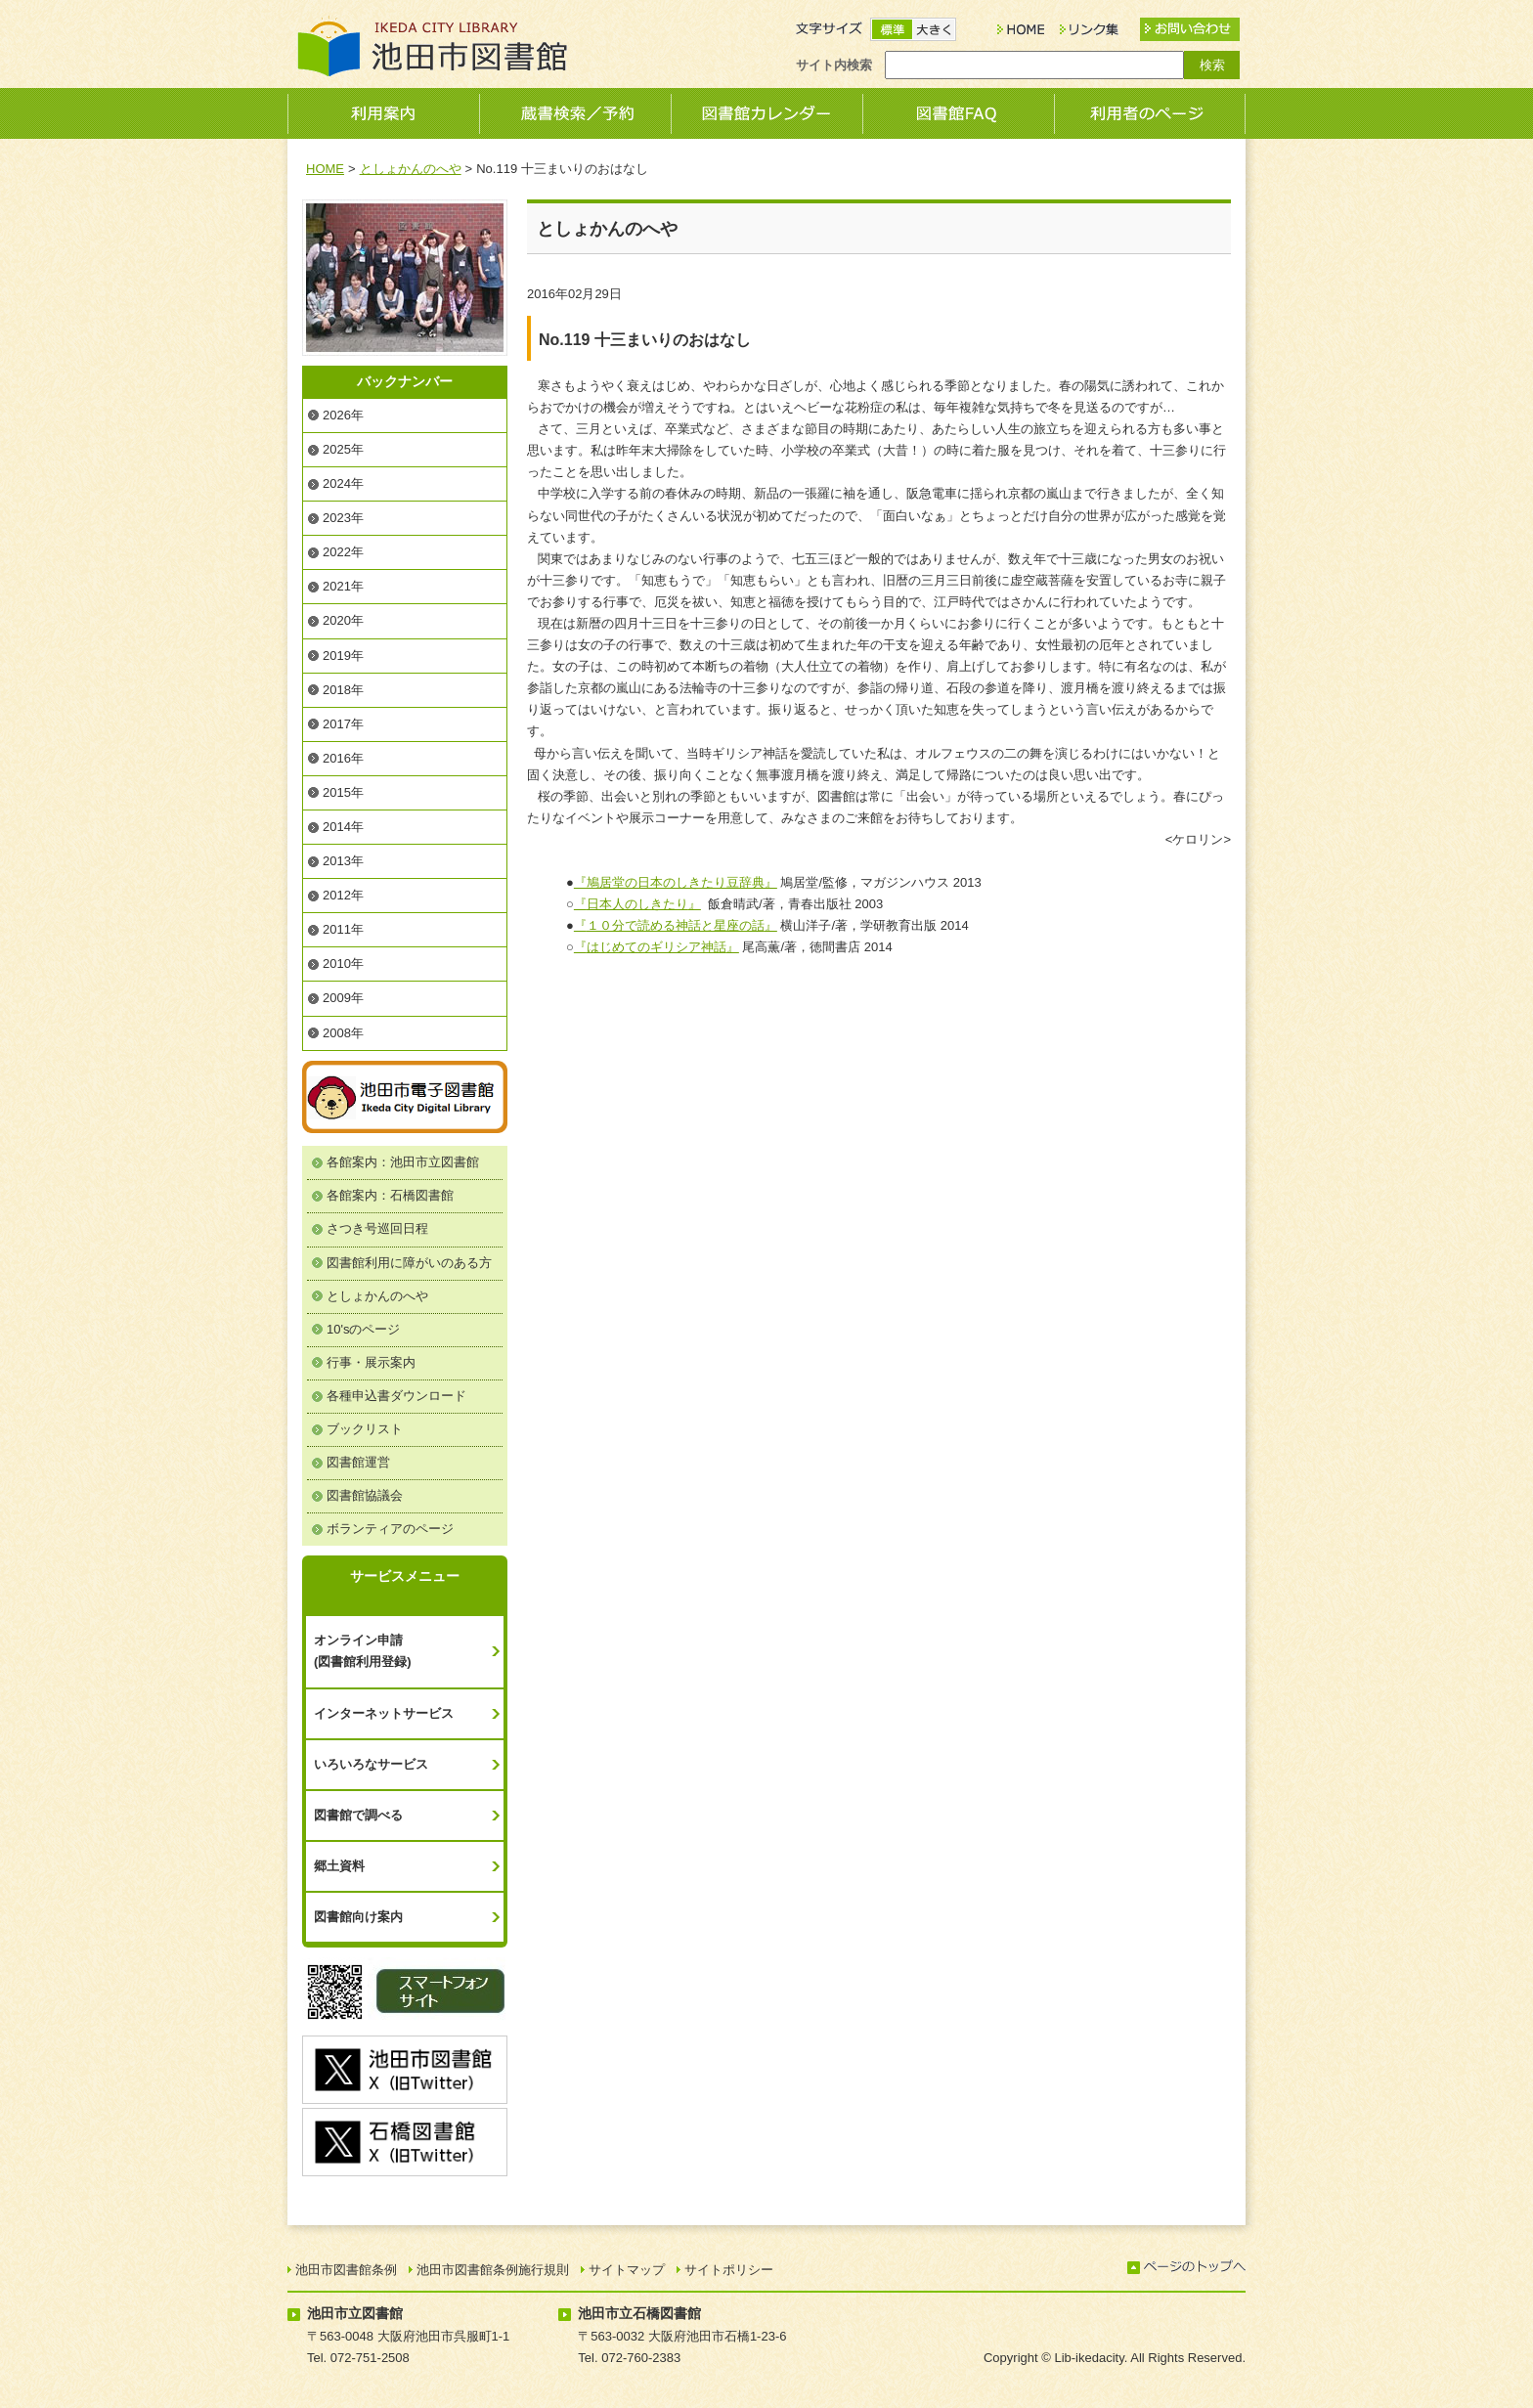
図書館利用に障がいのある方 (409, 1262)
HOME (325, 168)
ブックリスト (365, 1429)
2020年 (343, 620)
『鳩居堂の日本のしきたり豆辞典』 (675, 882)
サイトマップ (627, 2269)
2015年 (343, 792)
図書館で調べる (358, 1815)
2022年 (343, 552)
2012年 (343, 895)
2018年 (343, 689)
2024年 (343, 483)
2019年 (343, 655)
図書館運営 (358, 1462)
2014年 (343, 826)
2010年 (343, 963)
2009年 (343, 997)
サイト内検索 (834, 65)
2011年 (343, 929)
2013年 (343, 861)
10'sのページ (363, 1329)
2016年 (343, 758)
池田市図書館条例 (346, 2269)
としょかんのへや (410, 168)
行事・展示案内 (371, 1362)
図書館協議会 (365, 1495)
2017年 (343, 724)
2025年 (343, 449)
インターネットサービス (384, 1713)
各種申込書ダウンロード (396, 1395)
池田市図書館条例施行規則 (492, 2269)
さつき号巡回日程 (377, 1228)
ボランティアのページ (390, 1528)
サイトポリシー (728, 2269)
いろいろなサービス (371, 1764)
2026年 (343, 415)
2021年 (343, 586)
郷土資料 (339, 1866)
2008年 (343, 1033)
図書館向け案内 (358, 1916)
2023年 (343, 517)
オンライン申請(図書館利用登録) (363, 1651)
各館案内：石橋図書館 (390, 1195)
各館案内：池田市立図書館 (403, 1162)
